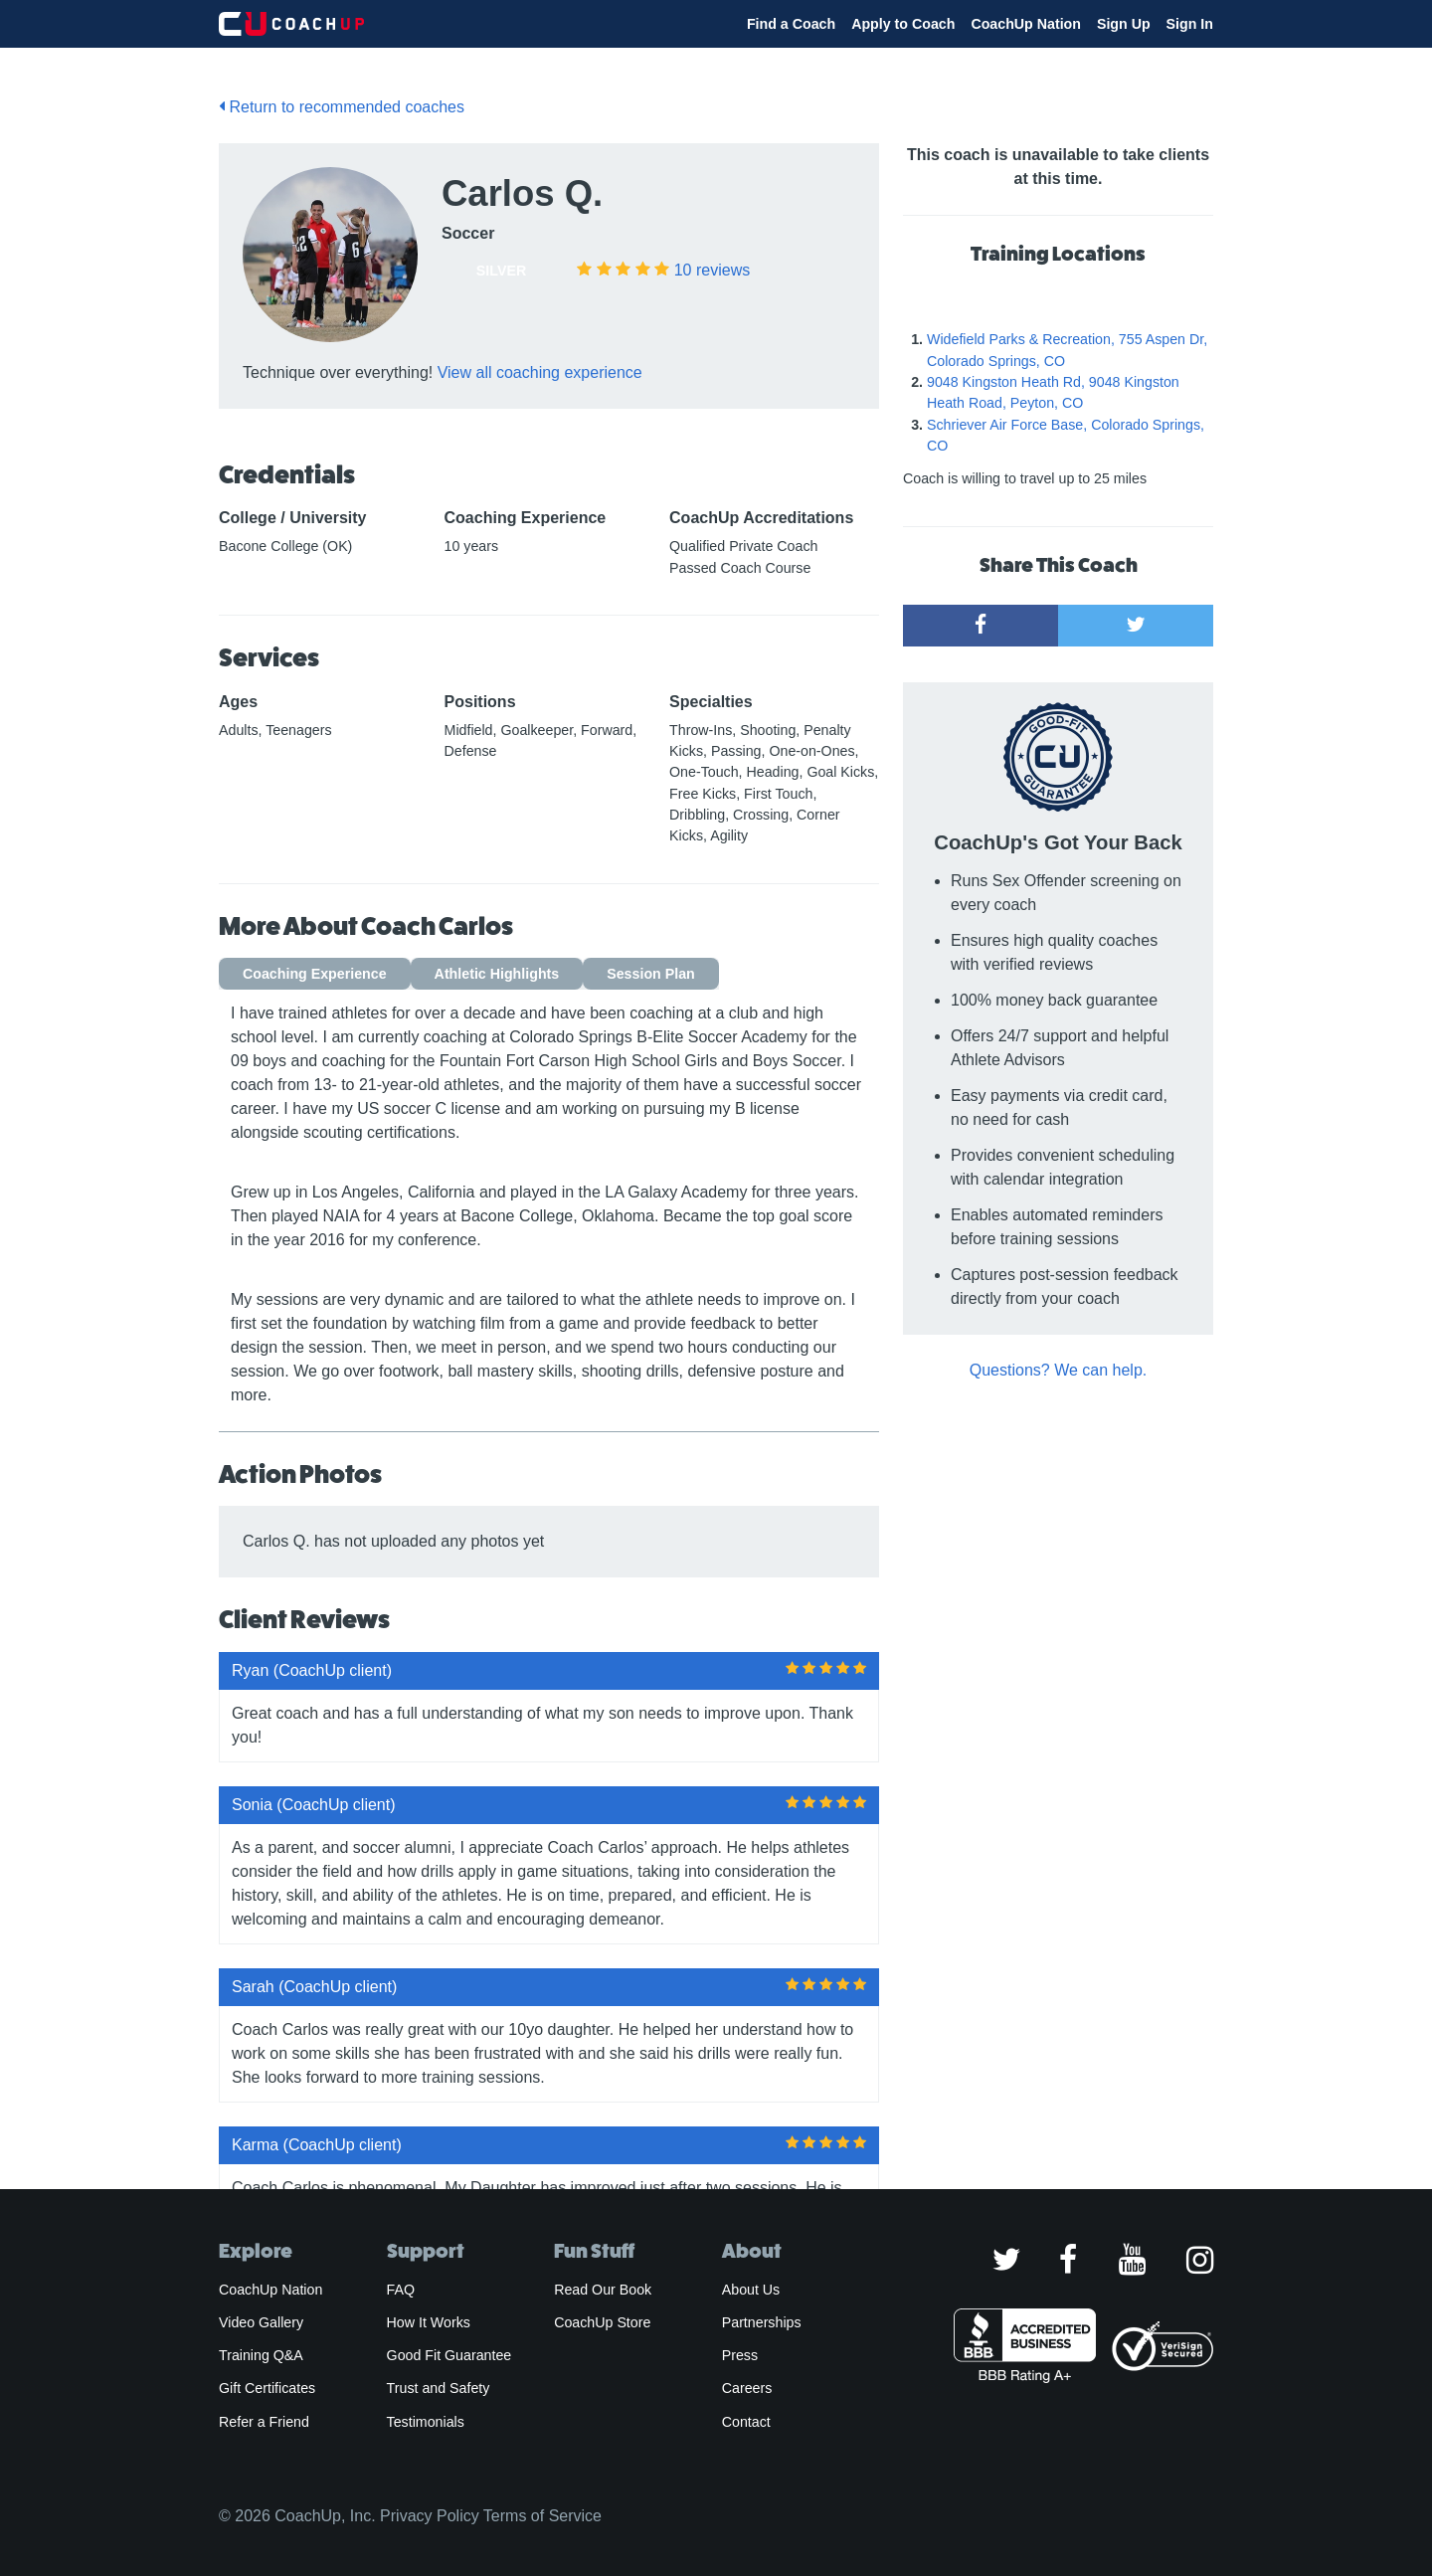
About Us (751, 2290)
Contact (746, 2422)
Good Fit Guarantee (449, 2355)
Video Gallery (261, 2322)
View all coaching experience (540, 372)
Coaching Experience (315, 974)
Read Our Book (602, 2290)
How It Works (428, 2322)
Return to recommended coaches (341, 106)
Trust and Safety (438, 2388)
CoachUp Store (602, 2322)
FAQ (401, 2290)
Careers (747, 2388)
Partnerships (762, 2322)
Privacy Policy (429, 2515)
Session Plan (651, 974)
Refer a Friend (264, 2422)
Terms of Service (542, 2515)
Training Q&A (261, 2355)
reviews (712, 270)
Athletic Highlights (497, 974)
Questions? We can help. (1058, 1370)
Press (740, 2355)
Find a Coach (791, 24)
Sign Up (1124, 24)
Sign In (1189, 24)
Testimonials (425, 2422)
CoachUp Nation (1026, 24)
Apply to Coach (903, 24)
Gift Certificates (267, 2388)
